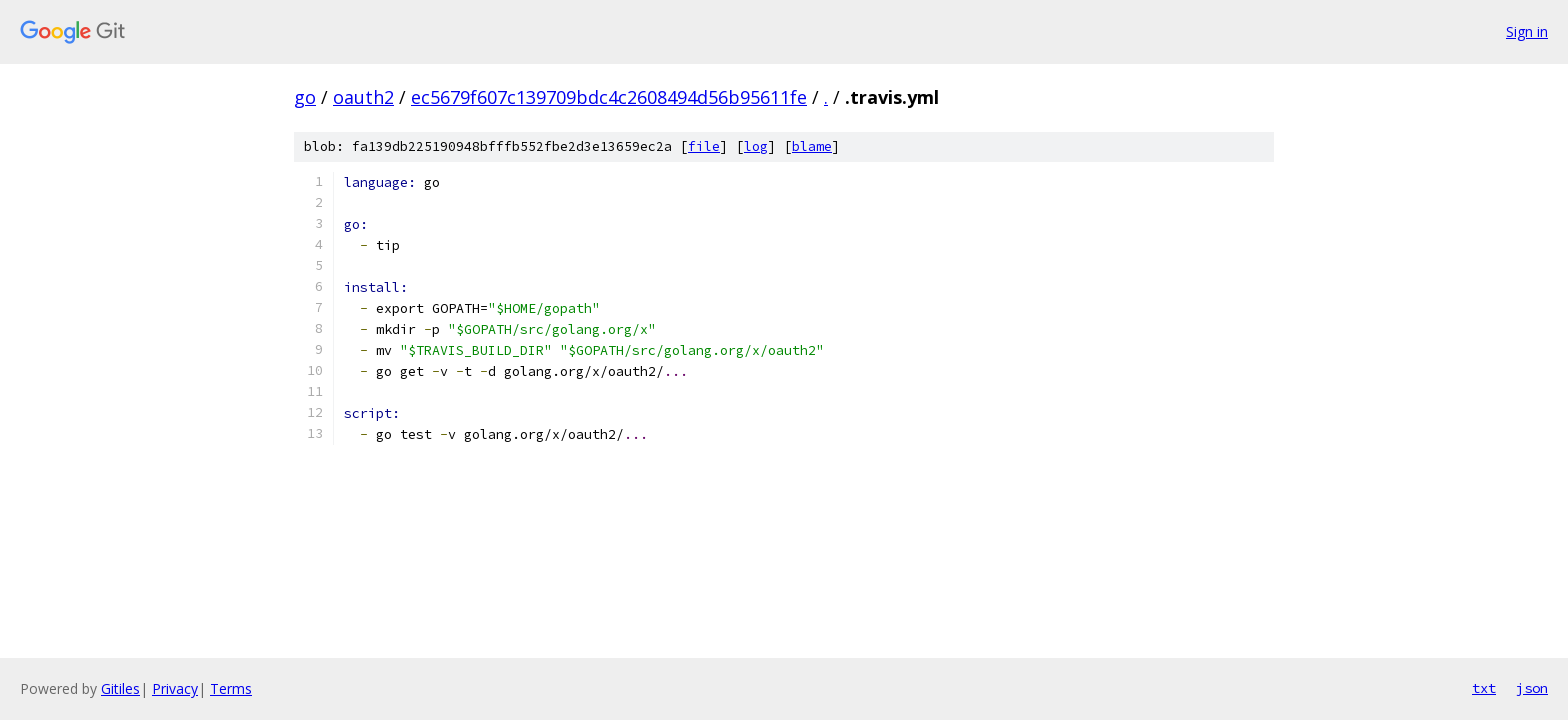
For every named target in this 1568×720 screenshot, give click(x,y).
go (305, 97)
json (1532, 688)
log (756, 146)
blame (812, 146)
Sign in (1527, 31)
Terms (231, 688)
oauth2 (363, 97)
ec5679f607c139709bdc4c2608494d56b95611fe (609, 97)
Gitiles (120, 688)
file (704, 146)
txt (1484, 688)
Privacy (175, 688)
